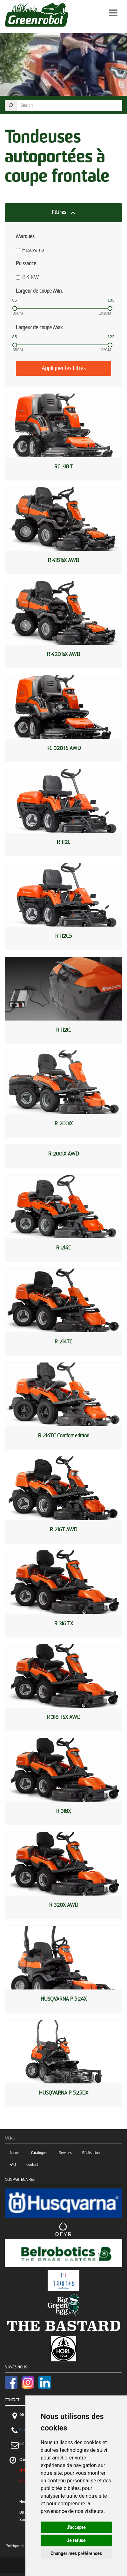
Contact (32, 2164)
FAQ (13, 2164)
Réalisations (91, 2153)
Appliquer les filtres (64, 368)
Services (65, 2153)
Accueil (15, 2153)
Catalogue (40, 2153)
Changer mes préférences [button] (76, 2553)
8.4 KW (27, 277)
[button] (63, 212)
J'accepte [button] (76, 2527)
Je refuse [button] (76, 2540)
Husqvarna (30, 250)
